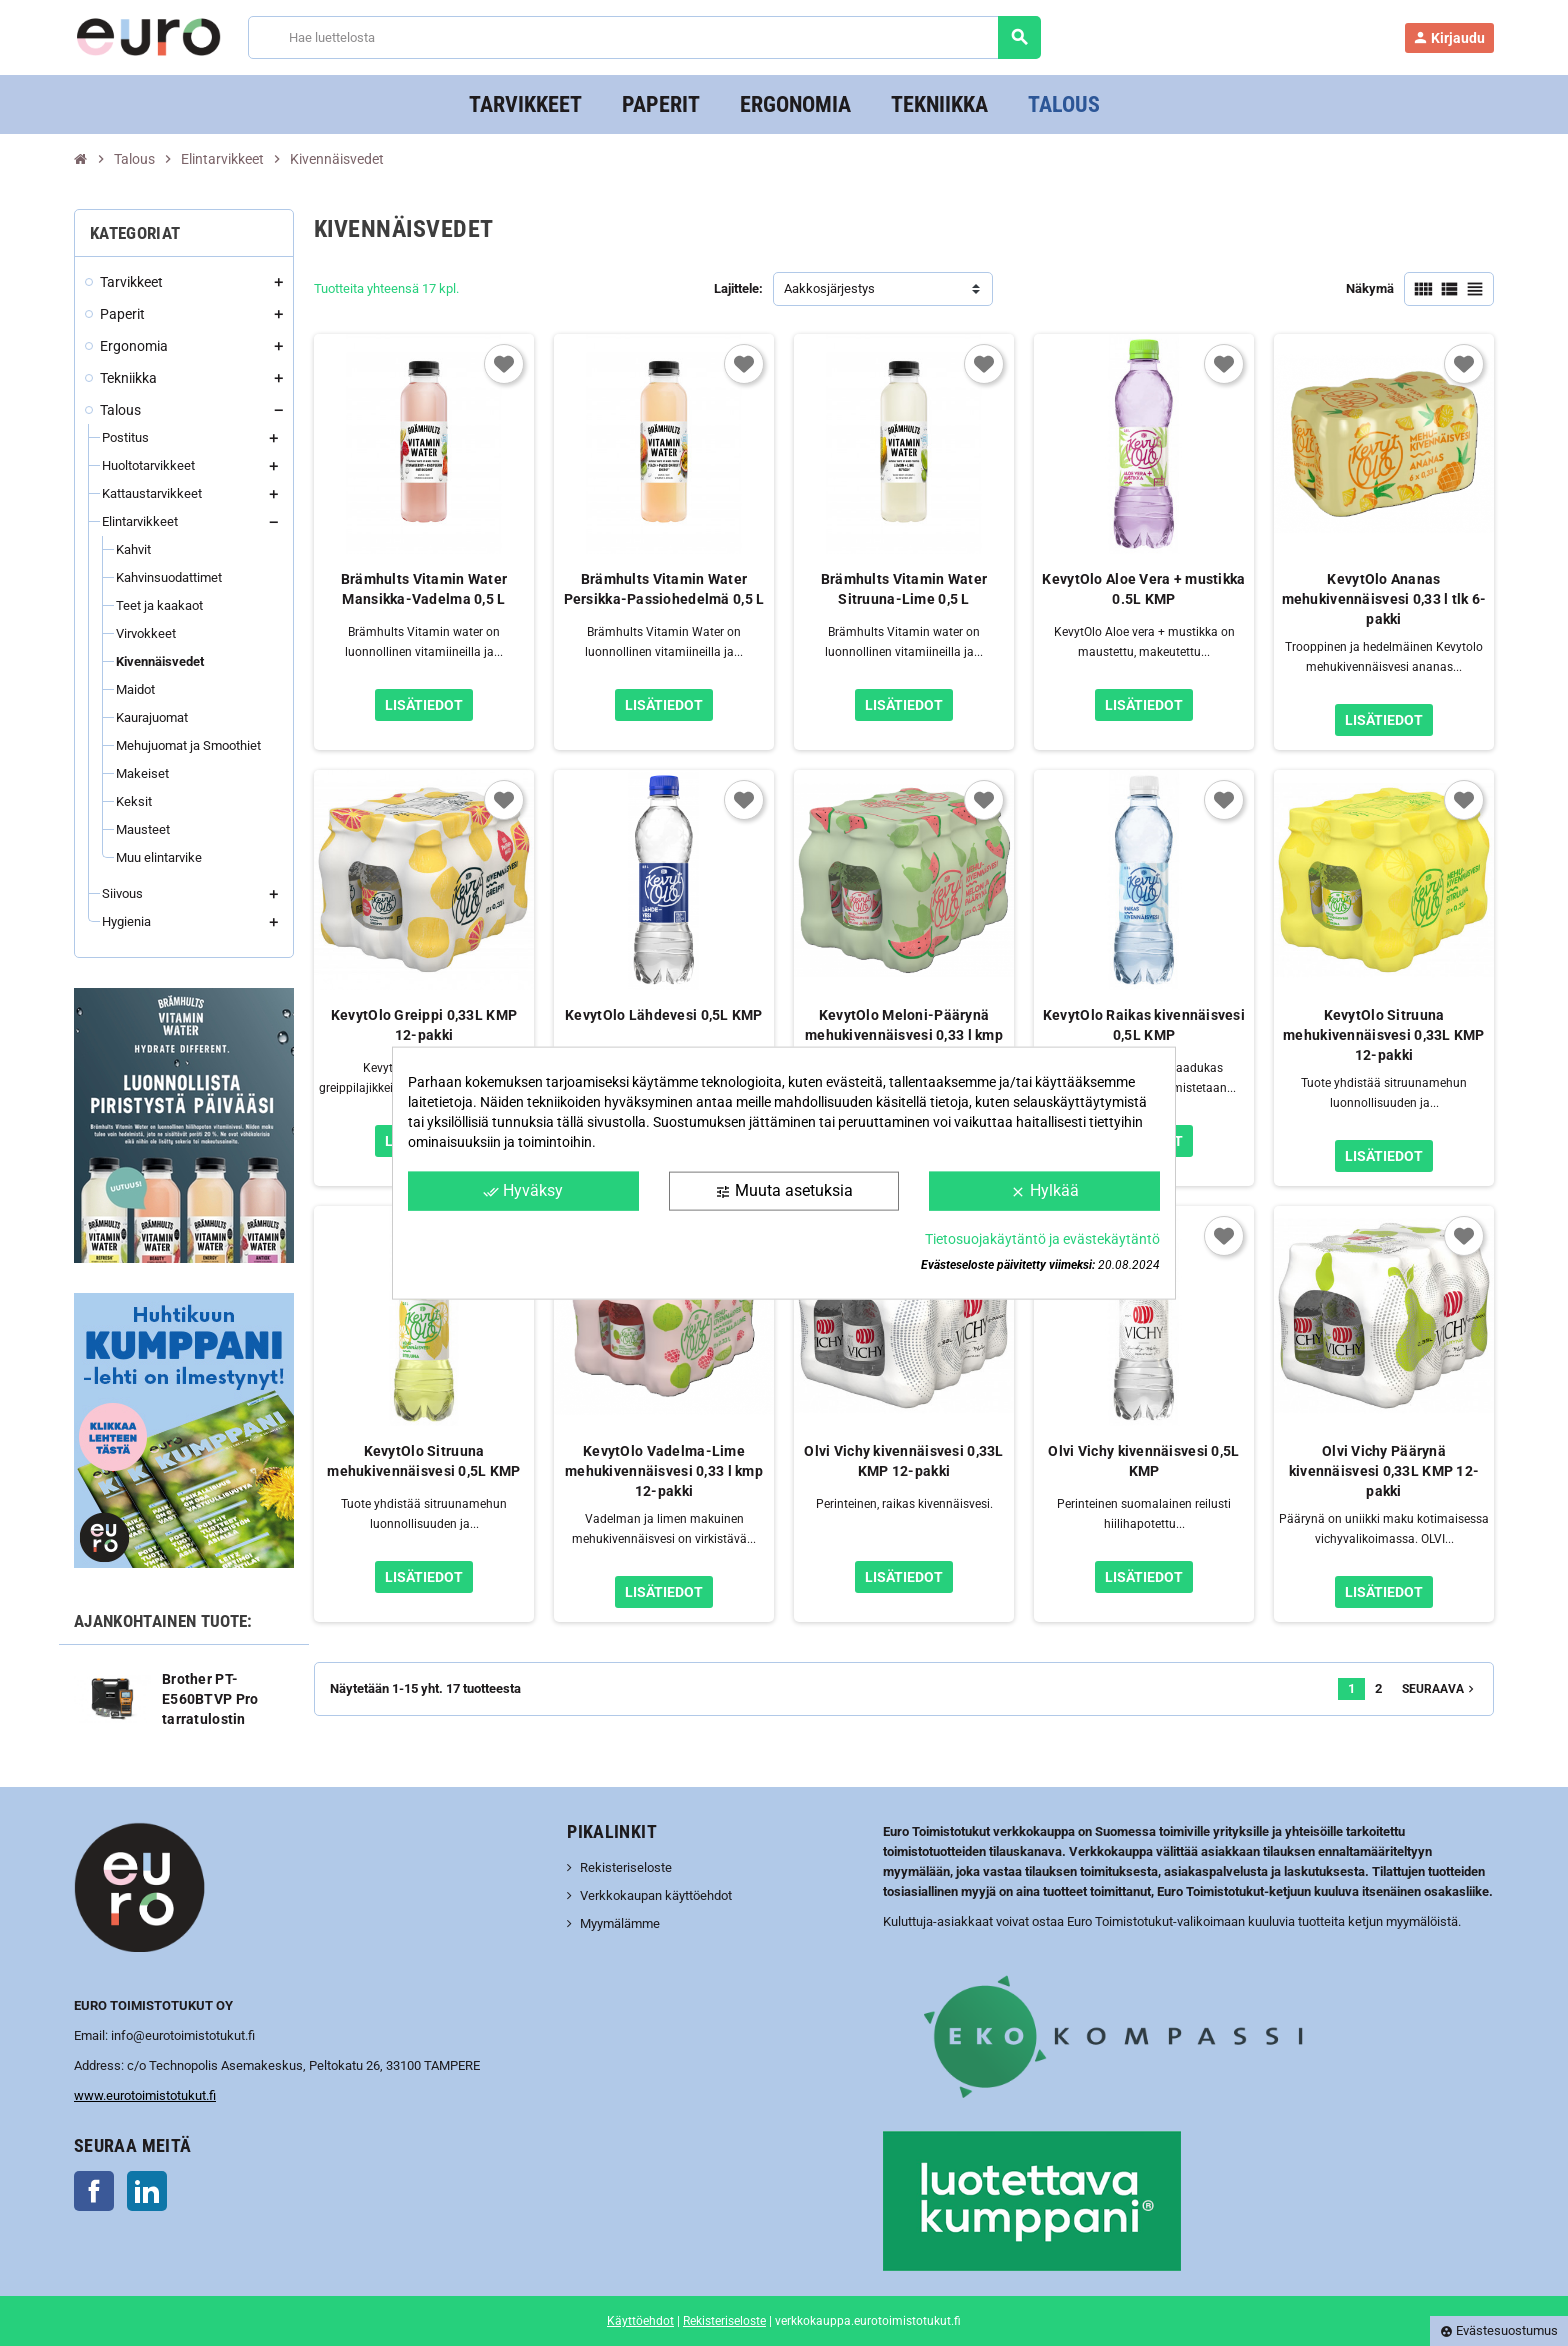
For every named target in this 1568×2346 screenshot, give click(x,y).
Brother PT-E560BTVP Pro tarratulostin (210, 1699)
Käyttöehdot (640, 2321)
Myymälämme (620, 1923)
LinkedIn (147, 2191)
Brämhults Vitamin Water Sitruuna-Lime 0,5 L (904, 589)
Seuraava (1440, 1689)
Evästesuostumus (1499, 2330)
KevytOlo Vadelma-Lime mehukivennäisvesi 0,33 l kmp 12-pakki (664, 1471)
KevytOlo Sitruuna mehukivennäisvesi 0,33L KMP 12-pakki (1384, 1035)
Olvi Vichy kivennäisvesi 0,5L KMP (1143, 1461)
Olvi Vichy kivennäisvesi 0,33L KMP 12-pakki (903, 1461)
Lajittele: (738, 288)
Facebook (94, 2191)
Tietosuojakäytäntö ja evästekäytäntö (1042, 1238)
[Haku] (643, 37)
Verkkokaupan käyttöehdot (656, 1895)
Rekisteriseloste (626, 1867)
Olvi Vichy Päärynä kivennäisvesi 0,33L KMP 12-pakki (1384, 1471)
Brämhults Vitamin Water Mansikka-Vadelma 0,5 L (424, 589)
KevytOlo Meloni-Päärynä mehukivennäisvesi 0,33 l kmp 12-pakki (904, 1035)
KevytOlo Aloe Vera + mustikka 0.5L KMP (1143, 589)
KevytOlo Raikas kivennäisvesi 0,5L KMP (1144, 1025)
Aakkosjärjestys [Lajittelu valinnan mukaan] (829, 288)
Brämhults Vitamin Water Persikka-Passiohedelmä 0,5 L (664, 589)
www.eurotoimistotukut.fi (145, 2095)
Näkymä (1370, 288)
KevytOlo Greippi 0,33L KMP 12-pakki (424, 1025)
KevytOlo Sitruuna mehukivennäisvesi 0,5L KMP (423, 1461)
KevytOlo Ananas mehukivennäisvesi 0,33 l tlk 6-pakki (1384, 599)
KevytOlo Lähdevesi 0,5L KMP (664, 1015)
